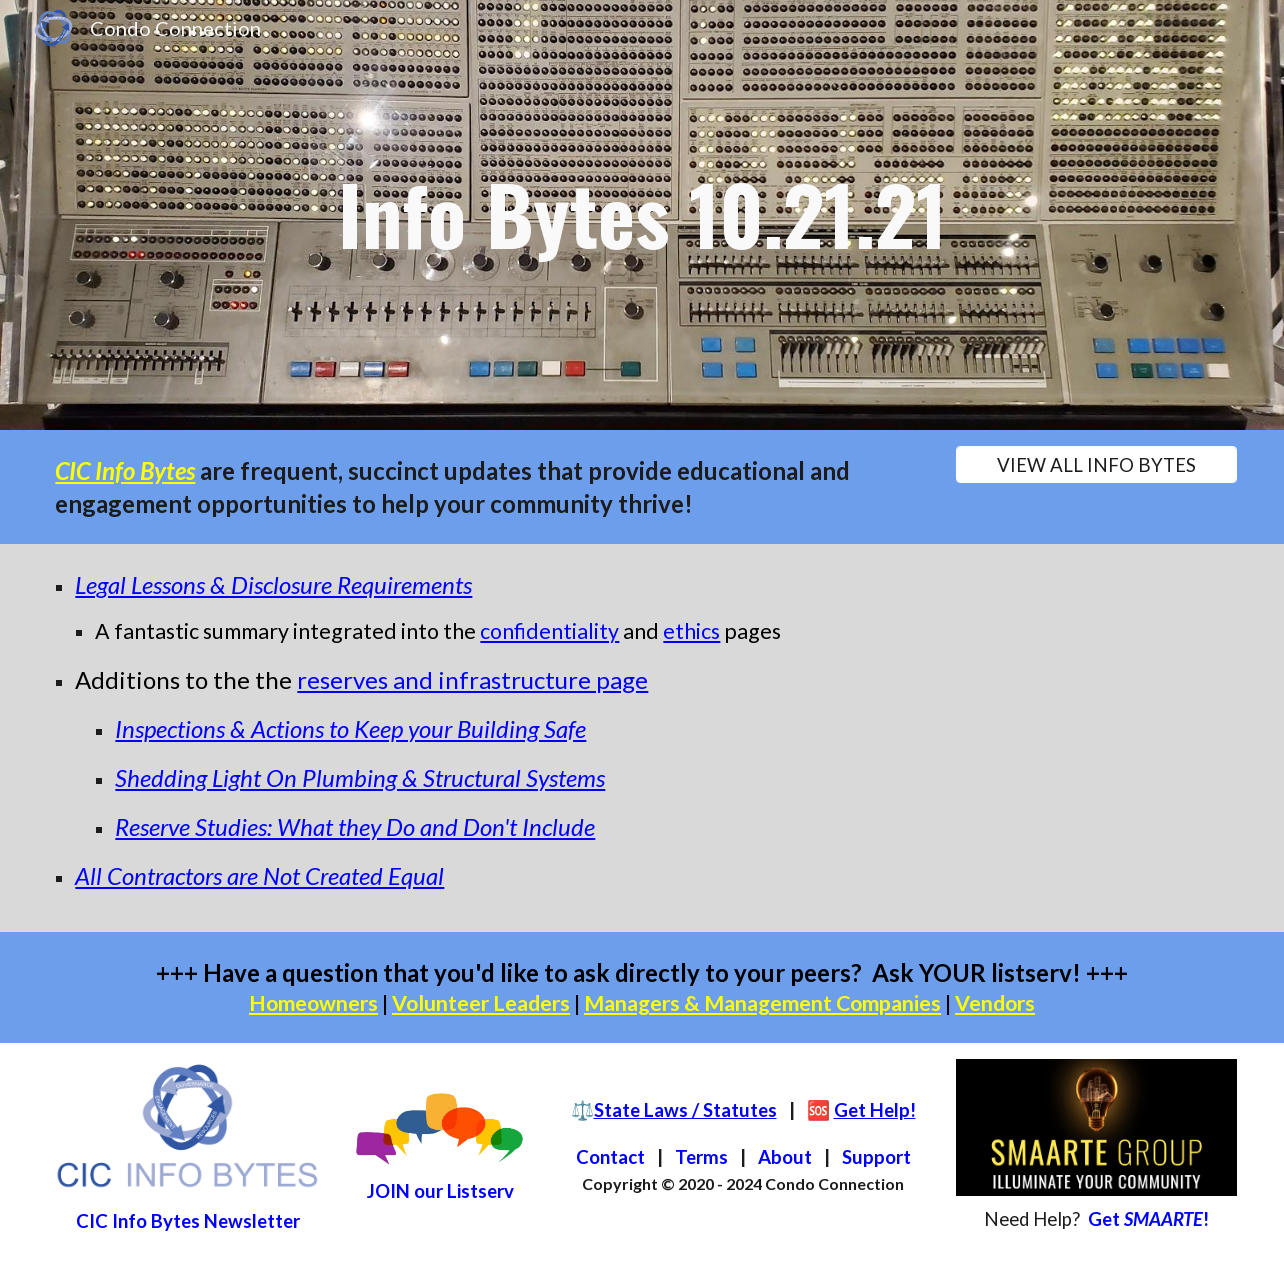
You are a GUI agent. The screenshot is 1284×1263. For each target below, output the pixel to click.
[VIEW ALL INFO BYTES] (1096, 464)
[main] (641, 215)
